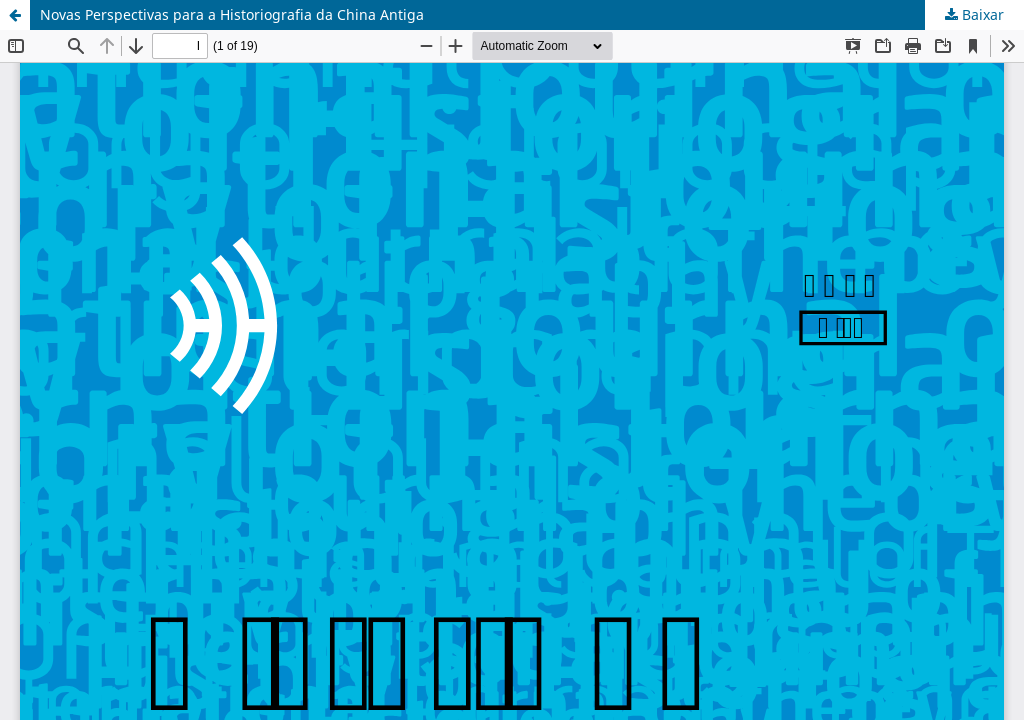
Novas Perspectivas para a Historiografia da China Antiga (232, 14)
